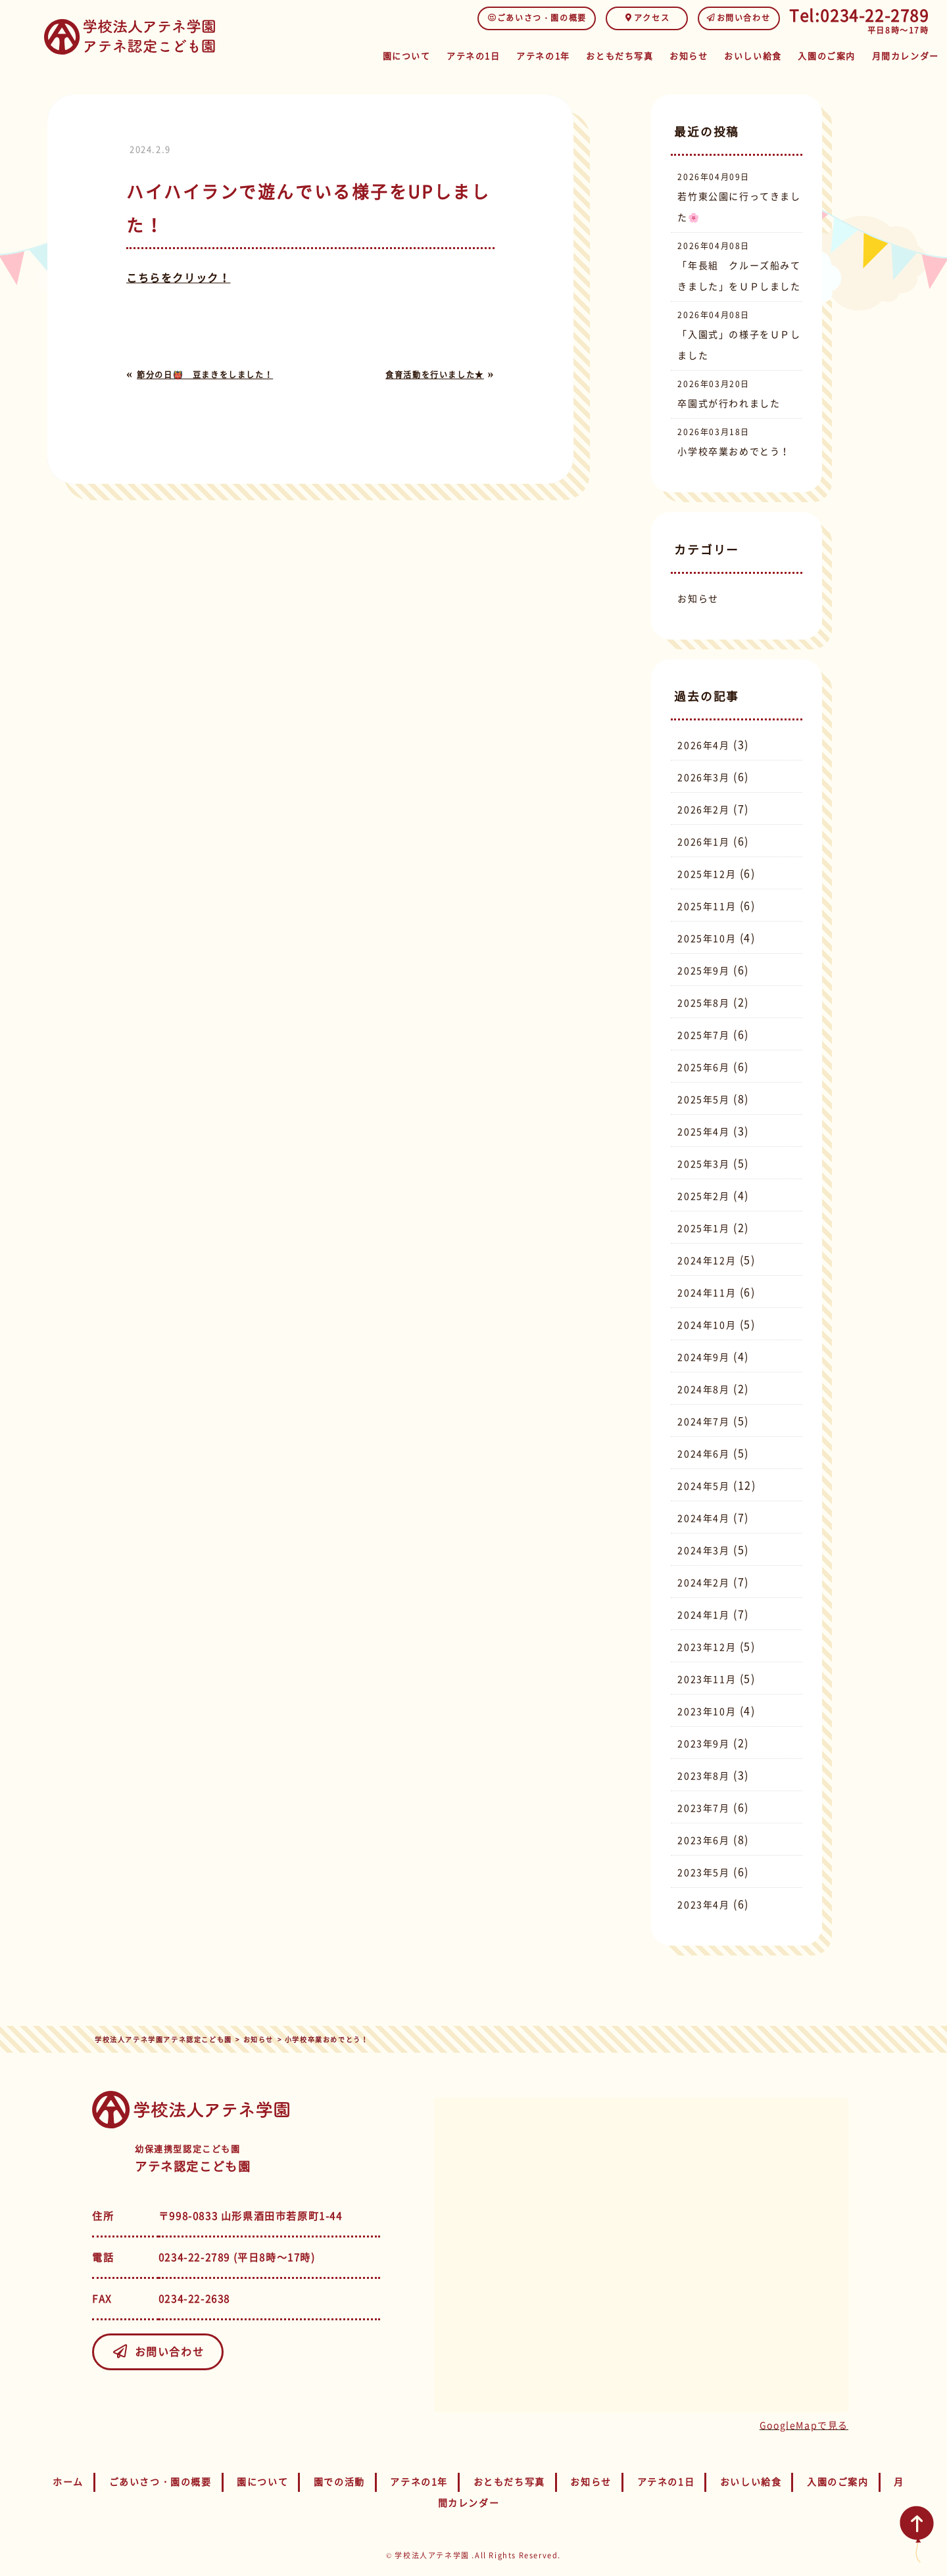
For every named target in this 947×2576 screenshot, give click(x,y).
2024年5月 (703, 1485)
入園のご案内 (815, 53)
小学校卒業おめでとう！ (733, 450)
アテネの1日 (421, 53)
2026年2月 (703, 809)
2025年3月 (703, 1163)
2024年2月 (703, 1582)
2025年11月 (706, 905)
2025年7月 (703, 1034)
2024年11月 (706, 1292)
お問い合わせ (739, 18)
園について (346, 53)
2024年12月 (706, 1260)
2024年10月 (706, 1324)
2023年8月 (703, 1775)
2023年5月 (703, 1872)
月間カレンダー (901, 53)
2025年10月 (706, 938)
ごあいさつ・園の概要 (537, 18)
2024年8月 (703, 1388)
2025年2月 (703, 1195)
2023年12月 (706, 1646)
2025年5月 (703, 1099)
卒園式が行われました (728, 403)
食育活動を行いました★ (434, 375)
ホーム (68, 2481)
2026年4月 (703, 744)
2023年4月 (703, 1904)
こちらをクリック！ (178, 277)
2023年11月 (706, 1678)
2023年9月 (703, 1743)
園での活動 (339, 2481)
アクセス (646, 18)
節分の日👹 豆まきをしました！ (205, 375)
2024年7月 (703, 1421)
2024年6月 (703, 1453)
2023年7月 (703, 1807)
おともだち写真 (583, 53)
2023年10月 (706, 1711)
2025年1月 (703, 1227)
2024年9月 (703, 1356)
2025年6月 (703, 1066)
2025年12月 (706, 873)
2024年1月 (703, 1614)
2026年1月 (703, 841)
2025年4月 (703, 1131)
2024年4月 (703, 1517)
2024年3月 (703, 1550)
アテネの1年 (499, 53)
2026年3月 (703, 777)
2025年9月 (703, 970)
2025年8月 (703, 1002)
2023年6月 (703, 1839)
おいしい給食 (733, 53)
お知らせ (660, 53)
